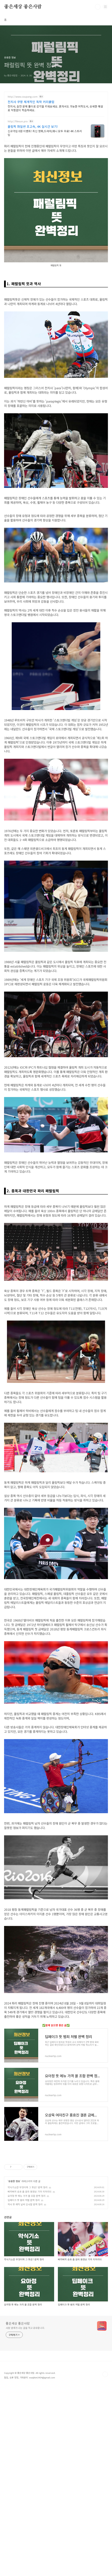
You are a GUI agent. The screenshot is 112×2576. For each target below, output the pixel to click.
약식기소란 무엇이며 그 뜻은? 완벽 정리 (28, 2330)
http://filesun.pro (18, 121)
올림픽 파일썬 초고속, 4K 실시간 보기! (33, 126)
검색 (97, 6)
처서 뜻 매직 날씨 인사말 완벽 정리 (25, 2347)
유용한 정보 (14, 2324)
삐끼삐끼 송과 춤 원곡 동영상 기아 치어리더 (29, 2334)
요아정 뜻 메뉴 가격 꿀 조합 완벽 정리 (26, 2339)
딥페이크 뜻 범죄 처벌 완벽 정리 (24, 2343)
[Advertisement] (56, 1202)
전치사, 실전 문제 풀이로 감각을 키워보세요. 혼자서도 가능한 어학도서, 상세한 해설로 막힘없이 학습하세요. (55, 108)
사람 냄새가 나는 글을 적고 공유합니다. (25, 2471)
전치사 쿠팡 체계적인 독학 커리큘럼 (31, 102)
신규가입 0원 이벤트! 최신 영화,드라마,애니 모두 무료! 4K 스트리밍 (45, 133)
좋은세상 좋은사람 (23, 6)
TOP (105, 2517)
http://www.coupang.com (23, 96)
